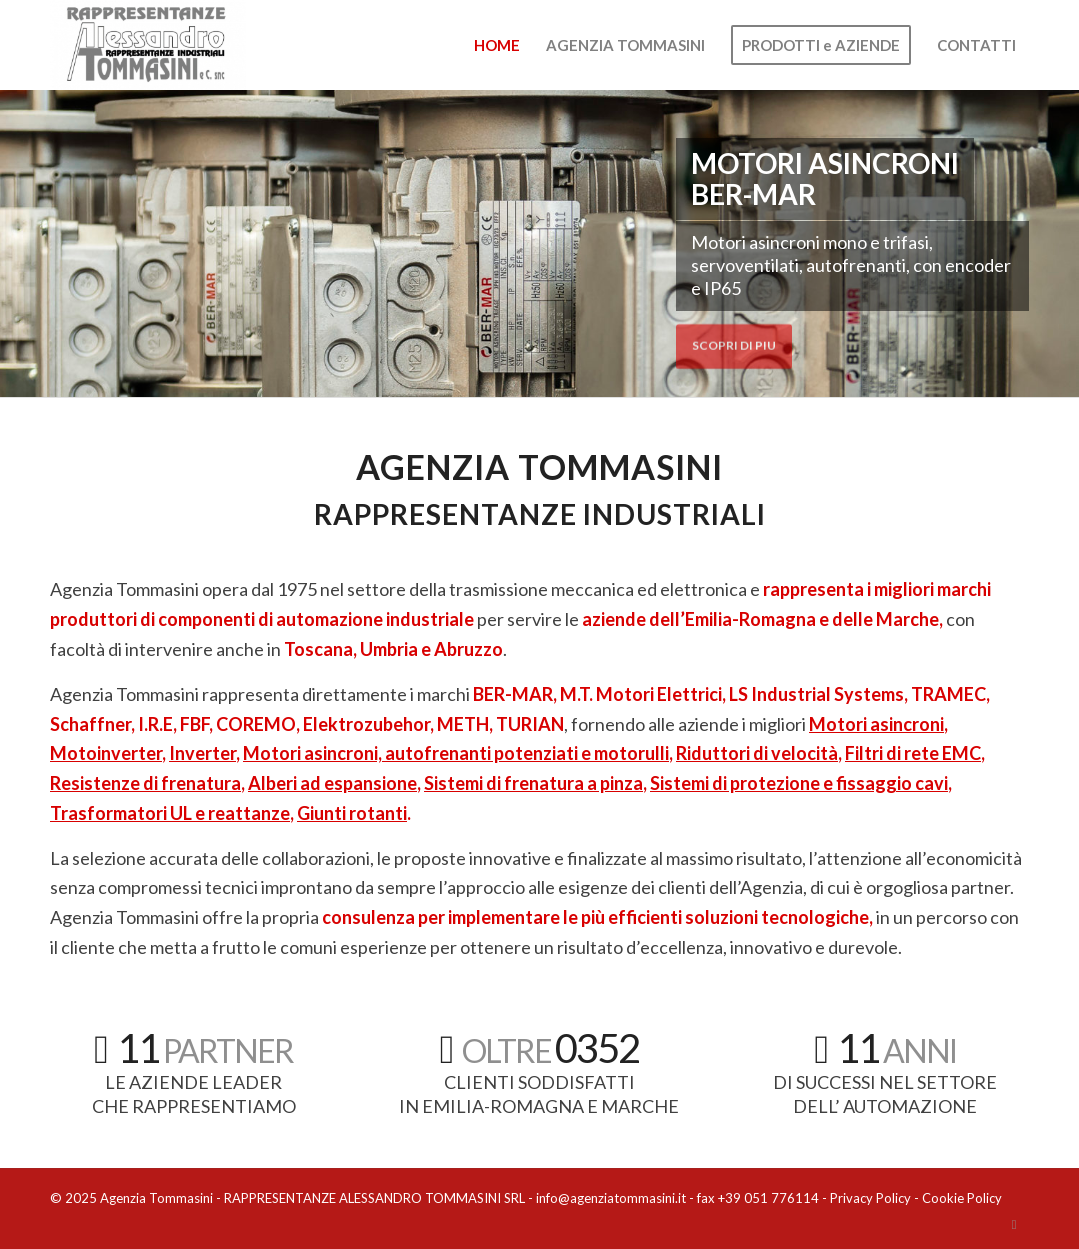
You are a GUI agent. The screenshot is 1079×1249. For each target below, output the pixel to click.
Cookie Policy (962, 1198)
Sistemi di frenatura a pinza (533, 783)
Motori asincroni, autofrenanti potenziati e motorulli (456, 753)
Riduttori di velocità (757, 753)
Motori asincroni (876, 724)
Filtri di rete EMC (913, 753)
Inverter (202, 753)
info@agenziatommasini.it (611, 1198)
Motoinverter (106, 753)
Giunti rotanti (352, 813)
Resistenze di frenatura (145, 783)
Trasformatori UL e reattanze (170, 813)
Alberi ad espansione (332, 783)
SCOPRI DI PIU (734, 341)
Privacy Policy (870, 1198)
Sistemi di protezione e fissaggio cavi (799, 783)
